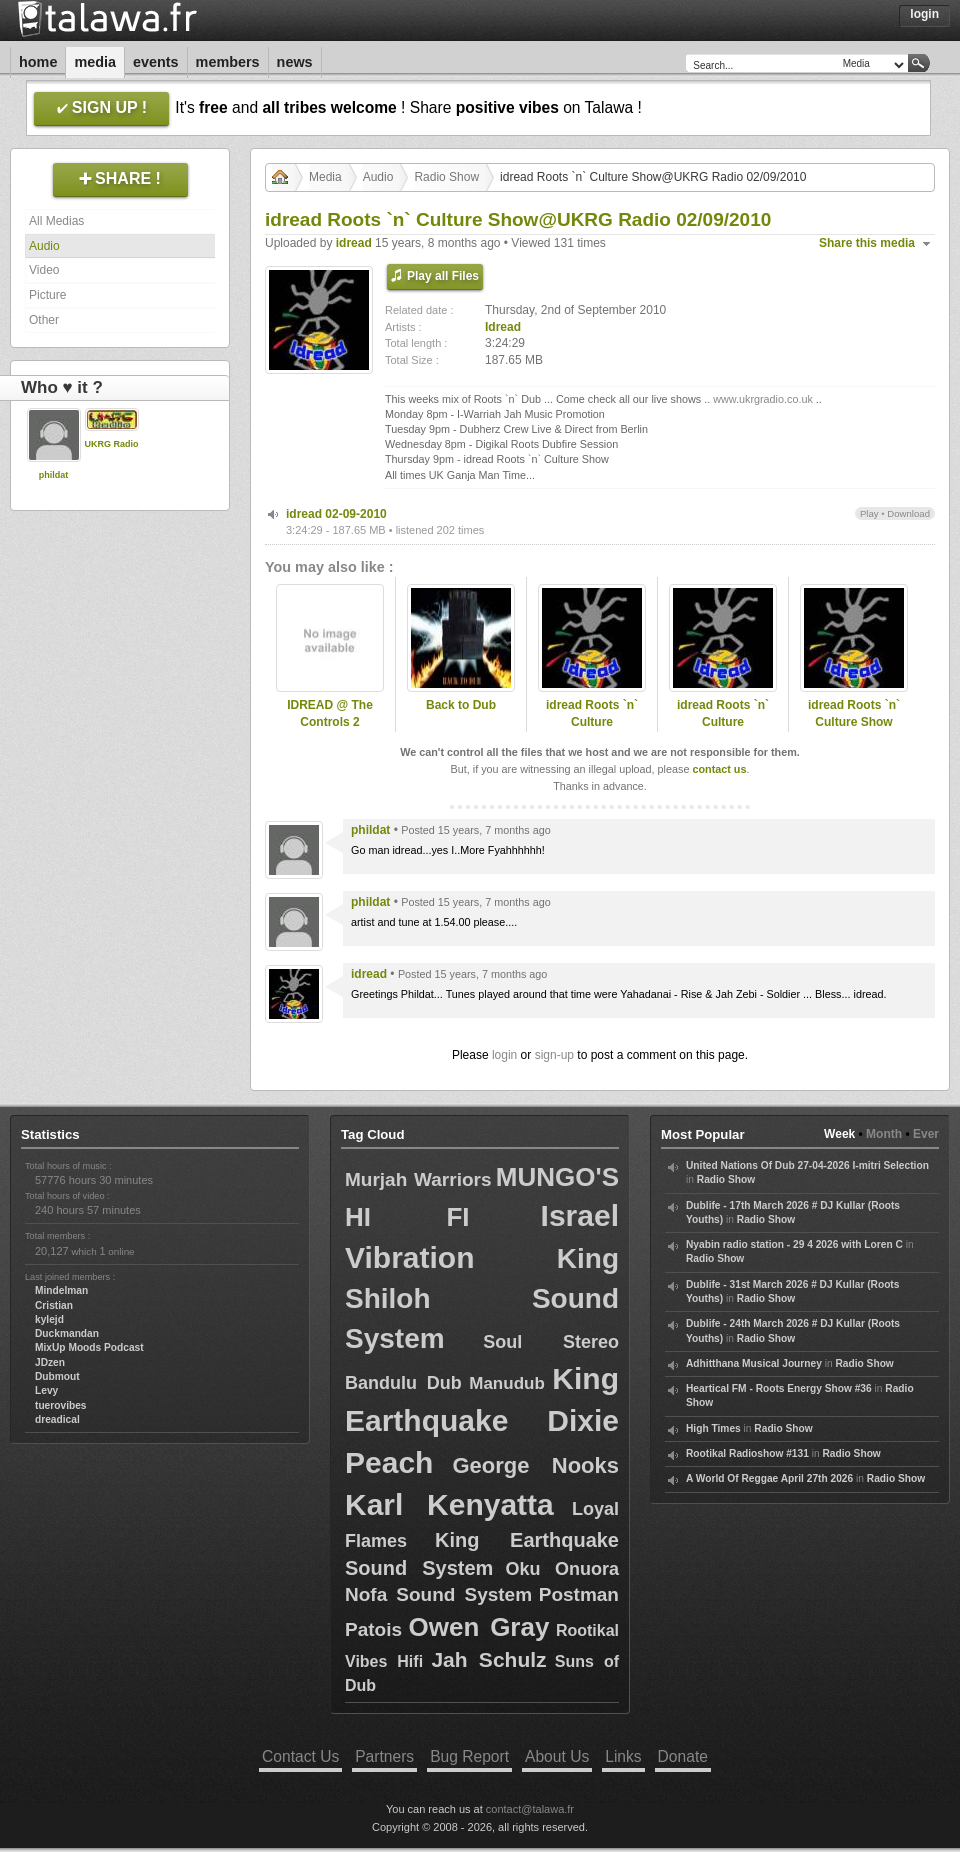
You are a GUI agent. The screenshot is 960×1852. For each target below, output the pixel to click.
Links (623, 1756)
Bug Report (469, 1756)
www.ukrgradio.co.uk (763, 399)
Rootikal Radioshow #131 (747, 1453)
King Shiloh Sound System (482, 1298)
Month (884, 1134)
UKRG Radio (112, 444)
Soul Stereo (551, 1342)
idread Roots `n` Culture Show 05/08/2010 (854, 722)
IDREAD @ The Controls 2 (330, 713)
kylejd (49, 1319)
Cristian (54, 1305)
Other (44, 320)
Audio (44, 246)
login (504, 1055)
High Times (713, 1428)
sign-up (554, 1055)
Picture (47, 295)
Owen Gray (479, 1627)
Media (95, 62)
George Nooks (535, 1465)
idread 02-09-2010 (336, 514)
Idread (503, 327)
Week (839, 1134)
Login (924, 14)
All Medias (56, 221)
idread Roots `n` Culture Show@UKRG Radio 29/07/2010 (592, 730)
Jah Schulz (488, 1659)
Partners (384, 1756)
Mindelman (61, 1290)
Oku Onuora (562, 1569)
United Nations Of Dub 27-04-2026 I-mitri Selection (807, 1165)
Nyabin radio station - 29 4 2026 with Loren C (794, 1244)
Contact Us (300, 1756)
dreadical (57, 1419)
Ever (926, 1134)
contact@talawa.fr (530, 1809)
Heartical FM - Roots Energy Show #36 (779, 1388)
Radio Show (446, 177)
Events (156, 62)
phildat (54, 475)
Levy (46, 1390)
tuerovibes (61, 1405)
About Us (557, 1756)
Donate (683, 1756)
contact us (719, 769)
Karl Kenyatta (449, 1504)
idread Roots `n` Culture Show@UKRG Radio (723, 722)
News (295, 62)
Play (869, 513)
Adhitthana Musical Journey (754, 1363)
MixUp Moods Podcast (89, 1347)
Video (44, 270)
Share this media (867, 243)
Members (228, 62)
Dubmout (57, 1376)
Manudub (507, 1383)
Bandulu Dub (403, 1383)
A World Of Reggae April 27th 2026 (769, 1478)
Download (908, 513)
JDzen (50, 1362)
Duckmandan (67, 1333)
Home (38, 62)
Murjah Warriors (418, 1179)
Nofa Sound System (438, 1594)
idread (354, 243)
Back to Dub (461, 705)
